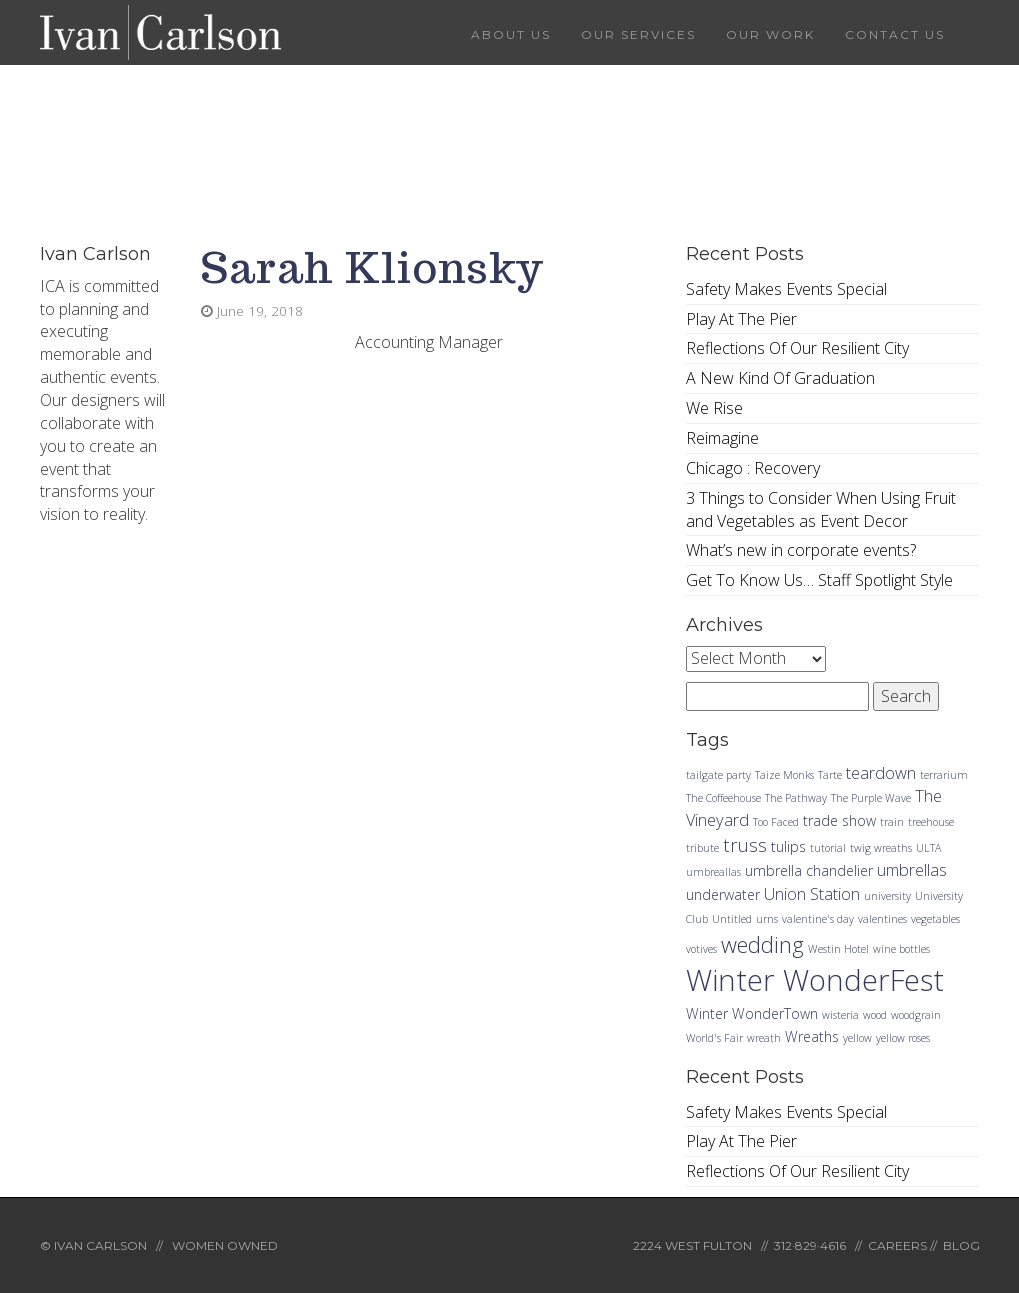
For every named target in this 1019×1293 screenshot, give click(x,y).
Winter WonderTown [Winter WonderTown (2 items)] (752, 1013)
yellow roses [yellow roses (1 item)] (903, 1038)
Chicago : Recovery (753, 468)
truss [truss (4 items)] (745, 844)
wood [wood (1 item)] (875, 1015)
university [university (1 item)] (887, 896)
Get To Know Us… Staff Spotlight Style (819, 580)
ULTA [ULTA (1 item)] (928, 848)
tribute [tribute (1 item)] (702, 848)
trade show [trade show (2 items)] (839, 820)
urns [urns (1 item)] (767, 919)
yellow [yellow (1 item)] (857, 1038)
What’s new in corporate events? (801, 550)
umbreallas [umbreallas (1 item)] (713, 872)
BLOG (961, 1245)
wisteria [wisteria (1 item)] (840, 1015)
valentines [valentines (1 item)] (882, 919)
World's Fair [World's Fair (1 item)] (714, 1038)
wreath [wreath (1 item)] (764, 1038)
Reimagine (722, 438)
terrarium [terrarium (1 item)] (944, 775)
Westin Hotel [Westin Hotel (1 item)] (838, 949)
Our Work (770, 34)
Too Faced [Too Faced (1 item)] (776, 822)
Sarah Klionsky (372, 267)
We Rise (714, 408)
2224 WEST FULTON (692, 1245)
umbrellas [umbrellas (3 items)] (912, 869)
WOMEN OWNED (225, 1245)
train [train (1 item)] (892, 822)
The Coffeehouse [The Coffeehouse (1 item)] (723, 798)
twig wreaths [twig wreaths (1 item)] (881, 848)
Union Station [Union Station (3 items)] (812, 893)
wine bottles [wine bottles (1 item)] (901, 949)
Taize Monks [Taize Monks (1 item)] (784, 775)
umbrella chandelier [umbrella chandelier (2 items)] (809, 870)
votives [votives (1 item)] (701, 949)
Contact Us (895, 34)
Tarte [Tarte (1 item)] (830, 775)
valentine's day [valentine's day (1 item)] (818, 919)
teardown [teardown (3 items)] (881, 772)
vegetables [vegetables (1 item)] (935, 919)
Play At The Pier (741, 319)
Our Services (638, 34)
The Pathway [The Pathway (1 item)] (796, 798)
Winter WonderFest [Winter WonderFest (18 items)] (815, 980)
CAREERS (897, 1245)
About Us (511, 34)
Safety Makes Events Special (786, 289)
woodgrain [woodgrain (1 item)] (916, 1015)
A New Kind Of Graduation (780, 378)
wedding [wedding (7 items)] (762, 944)
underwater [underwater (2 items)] (723, 894)
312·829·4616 (810, 1245)
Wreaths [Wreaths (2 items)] (812, 1036)
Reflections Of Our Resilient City (797, 348)
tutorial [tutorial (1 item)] (828, 848)
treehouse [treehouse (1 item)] (931, 822)
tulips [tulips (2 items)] (788, 846)
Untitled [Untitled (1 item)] (732, 919)
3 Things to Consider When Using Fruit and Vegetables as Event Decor (821, 509)
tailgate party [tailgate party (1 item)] (718, 775)
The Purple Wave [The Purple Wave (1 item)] (871, 798)
